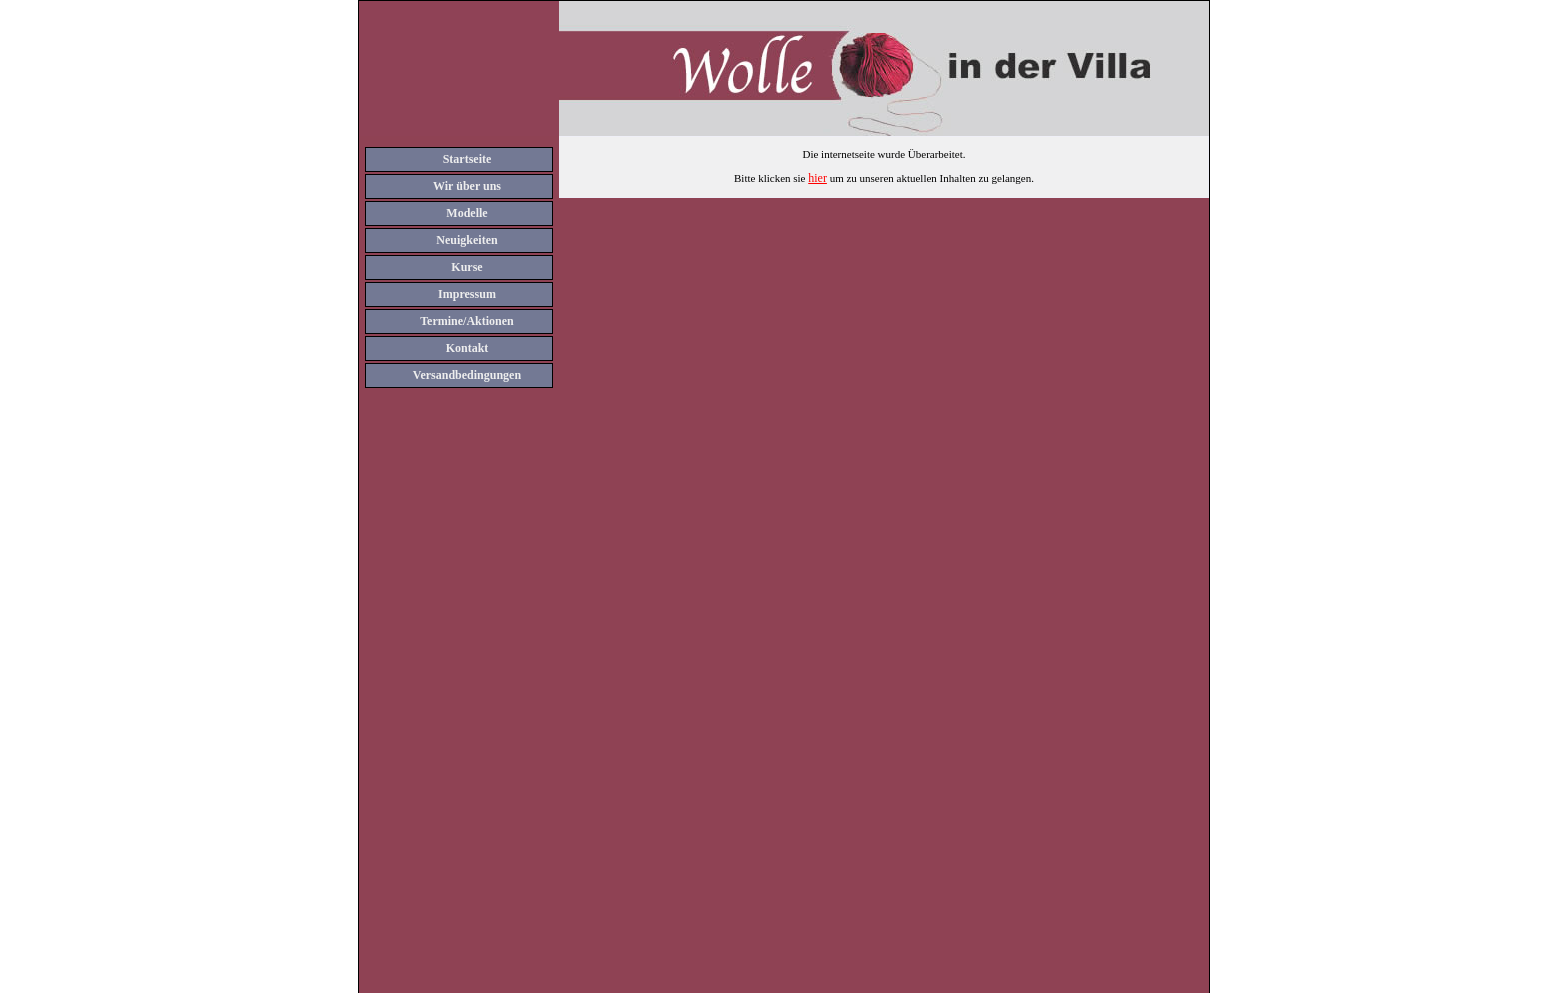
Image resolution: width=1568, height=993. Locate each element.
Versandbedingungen (467, 375)
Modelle (466, 213)
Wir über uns (467, 186)
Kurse (466, 267)
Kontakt (467, 348)
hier (817, 178)
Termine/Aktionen (467, 321)
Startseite (467, 159)
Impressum (467, 294)
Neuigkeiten (466, 240)
